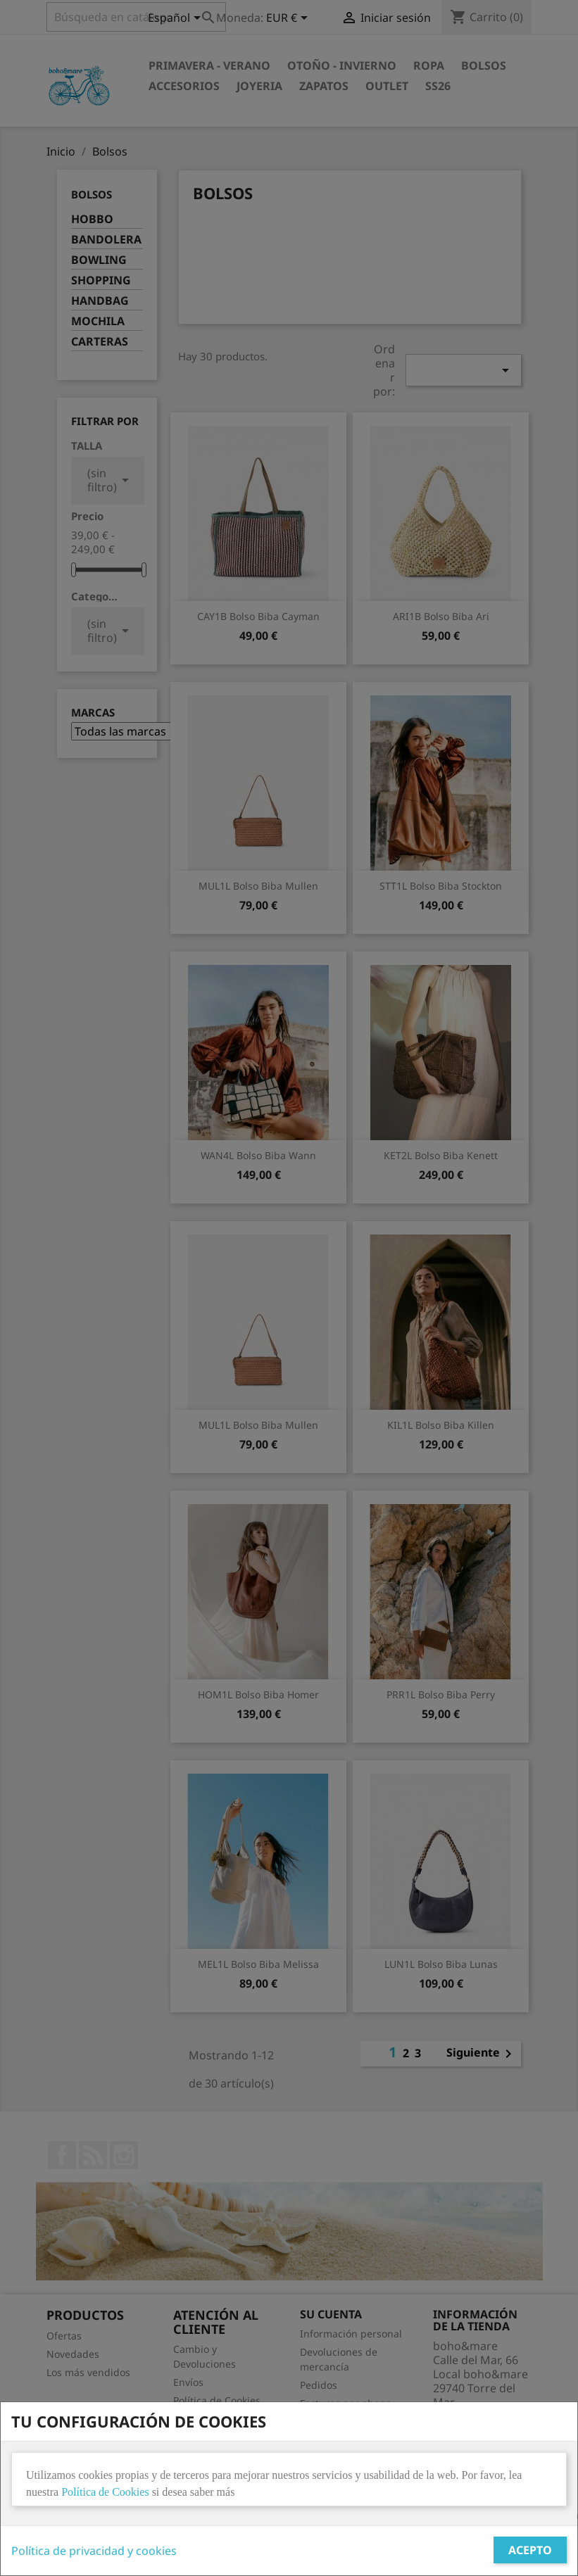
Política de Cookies (105, 2492)
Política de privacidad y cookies (94, 2551)
